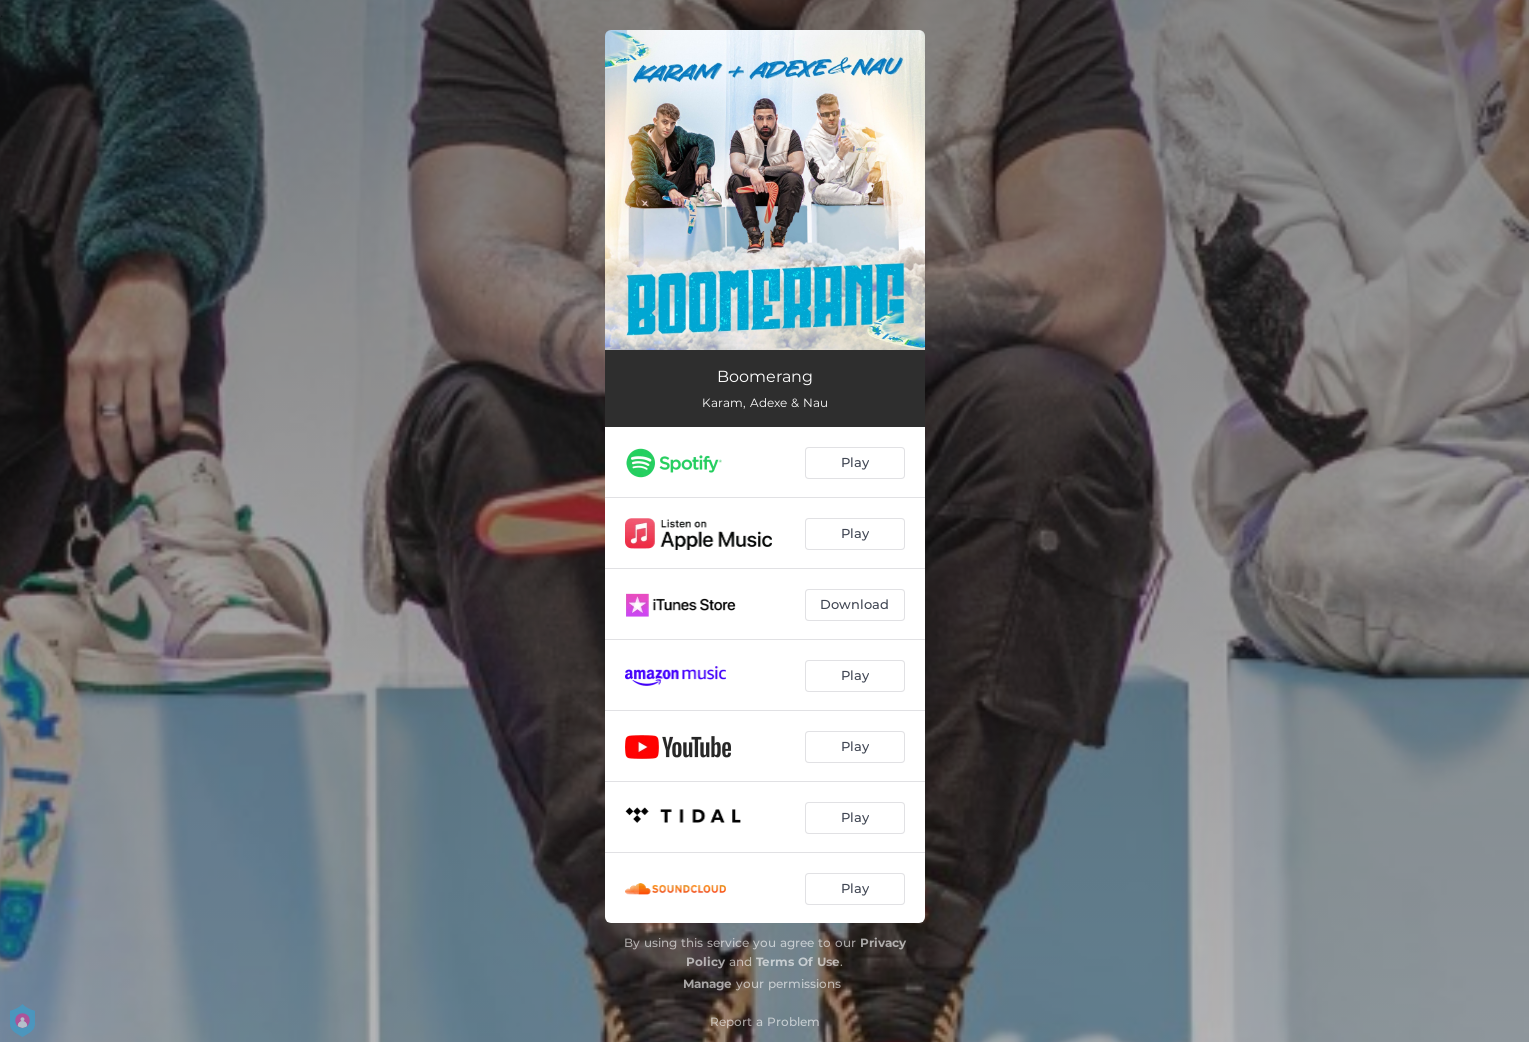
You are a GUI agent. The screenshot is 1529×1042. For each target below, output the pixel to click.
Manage (707, 983)
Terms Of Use (798, 961)
